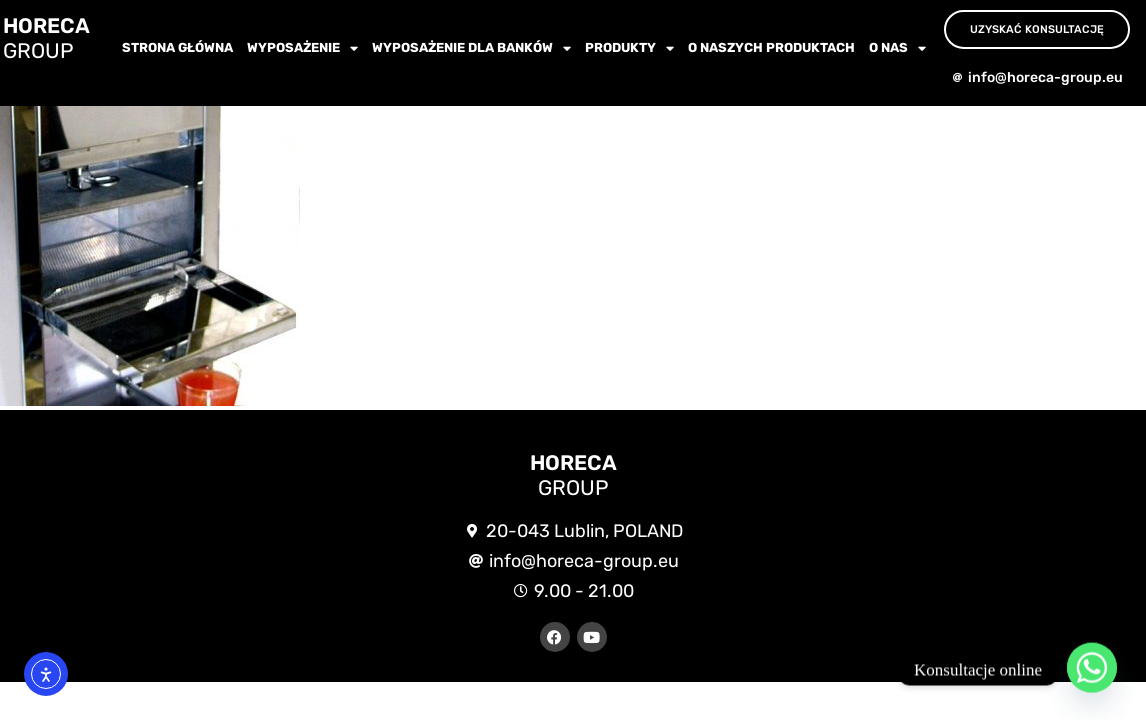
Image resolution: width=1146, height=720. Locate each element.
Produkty (629, 48)
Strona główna (177, 47)
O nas (897, 48)
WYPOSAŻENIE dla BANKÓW (471, 48)
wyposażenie (302, 48)
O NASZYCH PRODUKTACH (771, 47)
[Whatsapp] (1092, 670)
